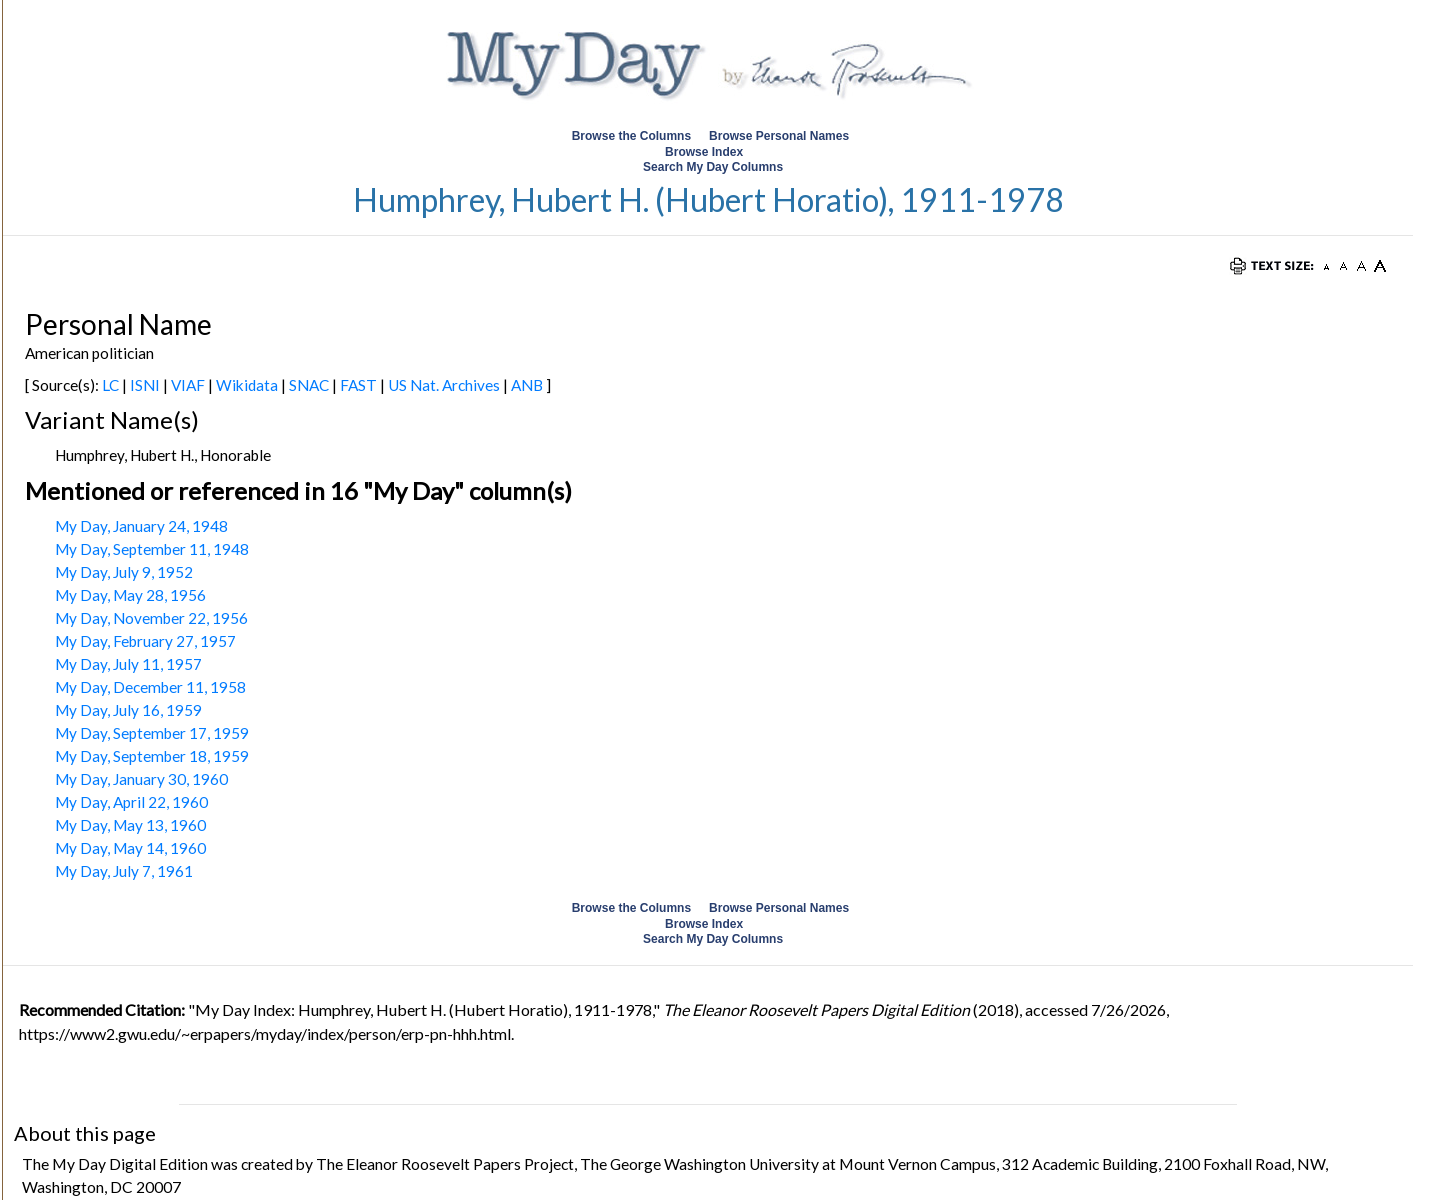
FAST (358, 385)
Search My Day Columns (713, 167)
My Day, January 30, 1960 (141, 779)
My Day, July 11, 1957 (128, 664)
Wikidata (247, 385)
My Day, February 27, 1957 (145, 641)
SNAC (309, 385)
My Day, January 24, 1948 (141, 526)
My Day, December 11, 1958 (150, 687)
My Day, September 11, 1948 (152, 549)
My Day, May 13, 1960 (130, 825)
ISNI (145, 385)
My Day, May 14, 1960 (130, 848)
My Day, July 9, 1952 (124, 572)
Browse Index (704, 152)
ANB (527, 385)
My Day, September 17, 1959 (152, 733)
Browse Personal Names (780, 136)
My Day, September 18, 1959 (152, 756)
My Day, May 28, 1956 (130, 595)
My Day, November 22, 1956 (151, 618)
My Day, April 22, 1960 (131, 802)
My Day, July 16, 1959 (128, 710)
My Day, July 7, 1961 (124, 871)
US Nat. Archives (444, 385)
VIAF (188, 385)
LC (110, 385)
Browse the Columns (631, 136)
